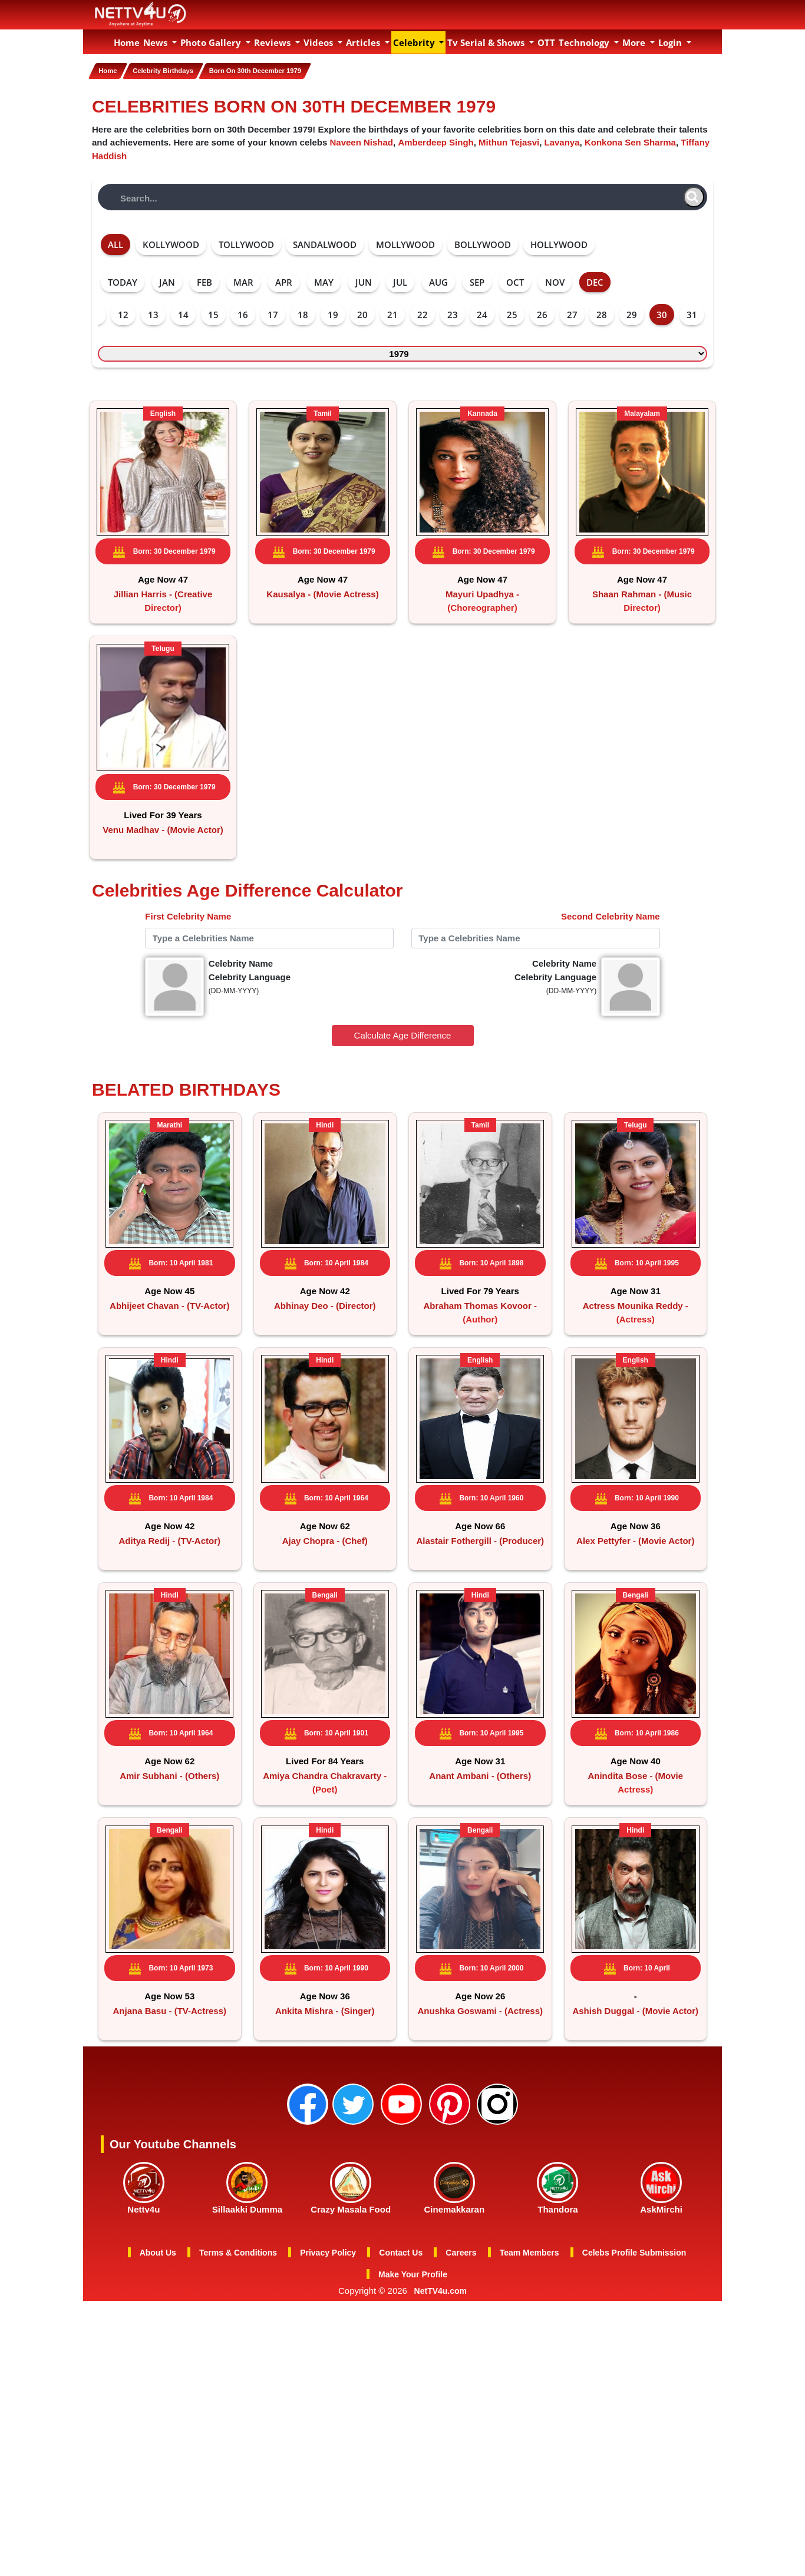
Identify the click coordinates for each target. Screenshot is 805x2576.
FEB (204, 280)
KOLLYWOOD (171, 243)
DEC (594, 280)
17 (273, 313)
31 (692, 313)
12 (123, 313)
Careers (461, 2368)
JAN (167, 280)
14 (183, 313)
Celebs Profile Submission (634, 2368)
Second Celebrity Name (610, 953)
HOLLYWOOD (559, 243)
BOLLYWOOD (482, 243)
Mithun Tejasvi (509, 140)
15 (213, 313)
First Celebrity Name (188, 953)
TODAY (122, 280)
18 (303, 313)
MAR (243, 280)
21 (392, 313)
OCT (515, 280)
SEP (477, 280)
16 (242, 313)
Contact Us (401, 2368)
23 (452, 313)
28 (601, 313)
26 (542, 313)
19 (333, 313)
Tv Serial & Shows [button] (487, 42)
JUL (400, 280)
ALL (115, 243)
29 (631, 313)
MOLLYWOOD (405, 243)
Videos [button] (319, 42)
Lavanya (562, 140)
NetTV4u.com (440, 2407)
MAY (324, 280)
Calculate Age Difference (402, 1073)
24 (482, 313)
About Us (158, 2368)
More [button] (635, 42)
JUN (363, 280)
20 (362, 313)
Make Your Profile (412, 2390)
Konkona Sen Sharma (630, 140)
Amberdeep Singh (435, 140)
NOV (555, 280)
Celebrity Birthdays (175, 71)
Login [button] (671, 42)
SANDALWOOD (325, 243)
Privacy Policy (328, 2368)
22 (422, 313)
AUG (438, 280)
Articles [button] (364, 42)
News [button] (156, 42)
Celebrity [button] (415, 42)
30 (661, 313)
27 (572, 313)
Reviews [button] (273, 42)
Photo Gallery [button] (211, 42)
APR (283, 280)
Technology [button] (585, 42)
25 (512, 313)
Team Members (529, 2368)
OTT (546, 42)
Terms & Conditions (238, 2368)
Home (127, 42)
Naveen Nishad (361, 140)
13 (153, 313)
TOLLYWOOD (246, 243)
